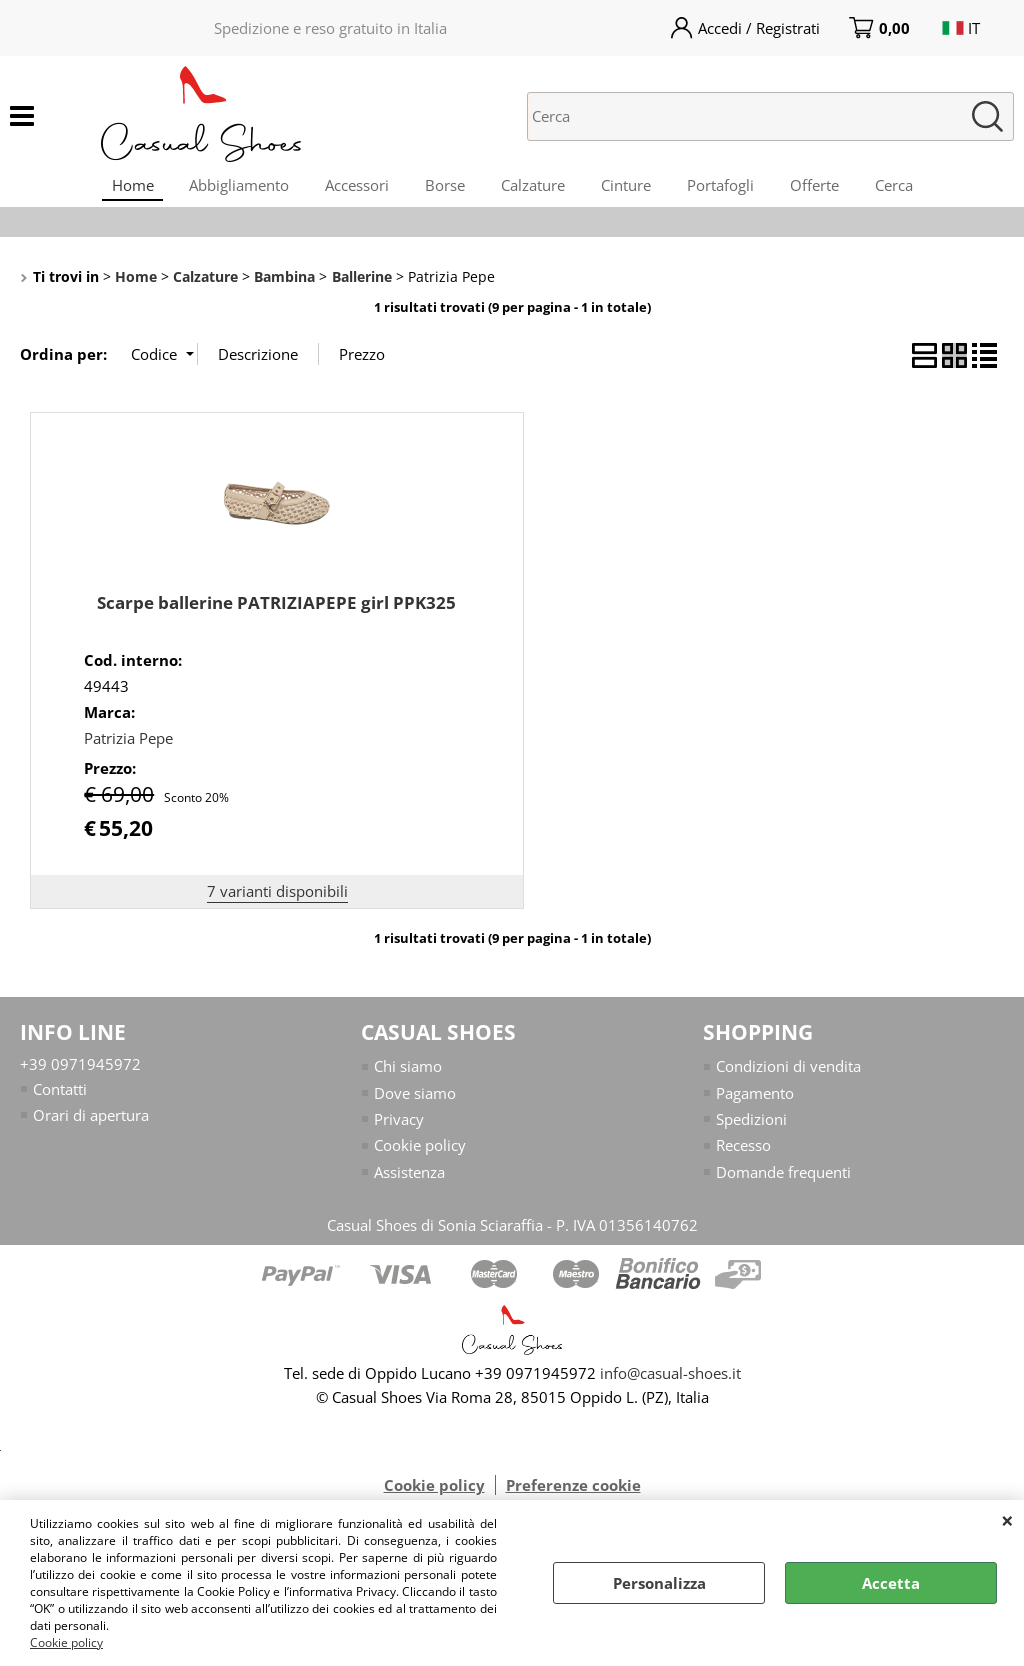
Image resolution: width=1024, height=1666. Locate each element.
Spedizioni (751, 1130)
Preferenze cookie (573, 1496)
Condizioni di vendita (788, 1077)
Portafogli (728, 189)
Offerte (826, 189)
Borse (441, 189)
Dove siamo (415, 1103)
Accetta (891, 1583)
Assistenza (409, 1183)
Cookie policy (66, 1642)
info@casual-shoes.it (670, 1384)
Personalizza (659, 1583)
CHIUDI (1007, 1520)
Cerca (910, 189)
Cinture (630, 189)
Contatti (60, 1099)
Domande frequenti (783, 1183)
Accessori (349, 189)
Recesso (743, 1156)
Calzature (533, 189)
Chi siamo (408, 1077)
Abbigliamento (227, 189)
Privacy (399, 1130)
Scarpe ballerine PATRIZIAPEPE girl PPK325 (276, 613)
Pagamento (755, 1103)
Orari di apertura (91, 1126)
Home (116, 189)
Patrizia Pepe (128, 749)
